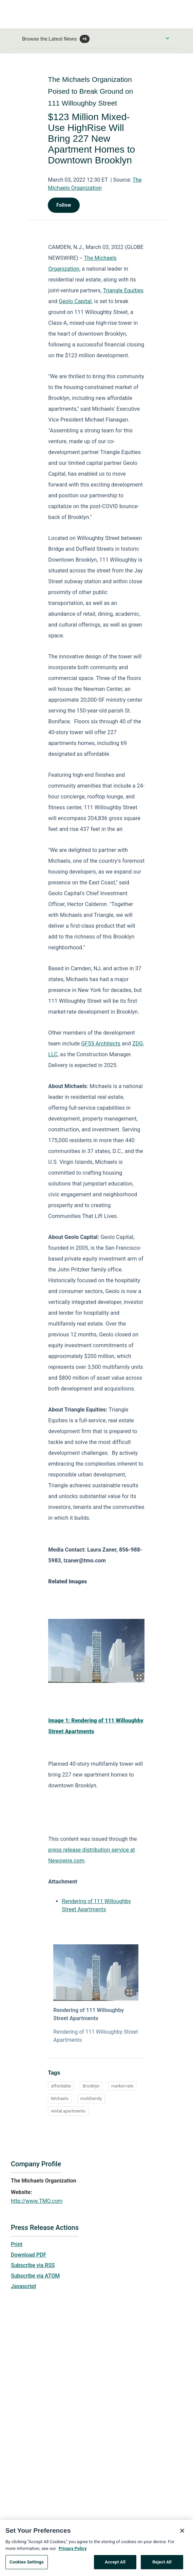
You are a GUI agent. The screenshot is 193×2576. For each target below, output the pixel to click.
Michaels (60, 2098)
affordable (61, 2085)
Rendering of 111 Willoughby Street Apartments (88, 2014)
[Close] (182, 2533)
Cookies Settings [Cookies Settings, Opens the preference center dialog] (26, 2564)
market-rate (122, 2085)
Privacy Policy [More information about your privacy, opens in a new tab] (72, 2550)
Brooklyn (91, 2085)
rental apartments (68, 2111)
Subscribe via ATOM (35, 2276)
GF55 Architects (100, 1043)
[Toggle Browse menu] (167, 38)
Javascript (23, 2286)
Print (16, 2244)
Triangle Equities (123, 290)
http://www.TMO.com (36, 2201)
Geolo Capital (75, 301)
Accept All (115, 2564)
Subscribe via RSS (33, 2265)
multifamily (91, 2098)
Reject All (162, 2564)
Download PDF (28, 2255)
